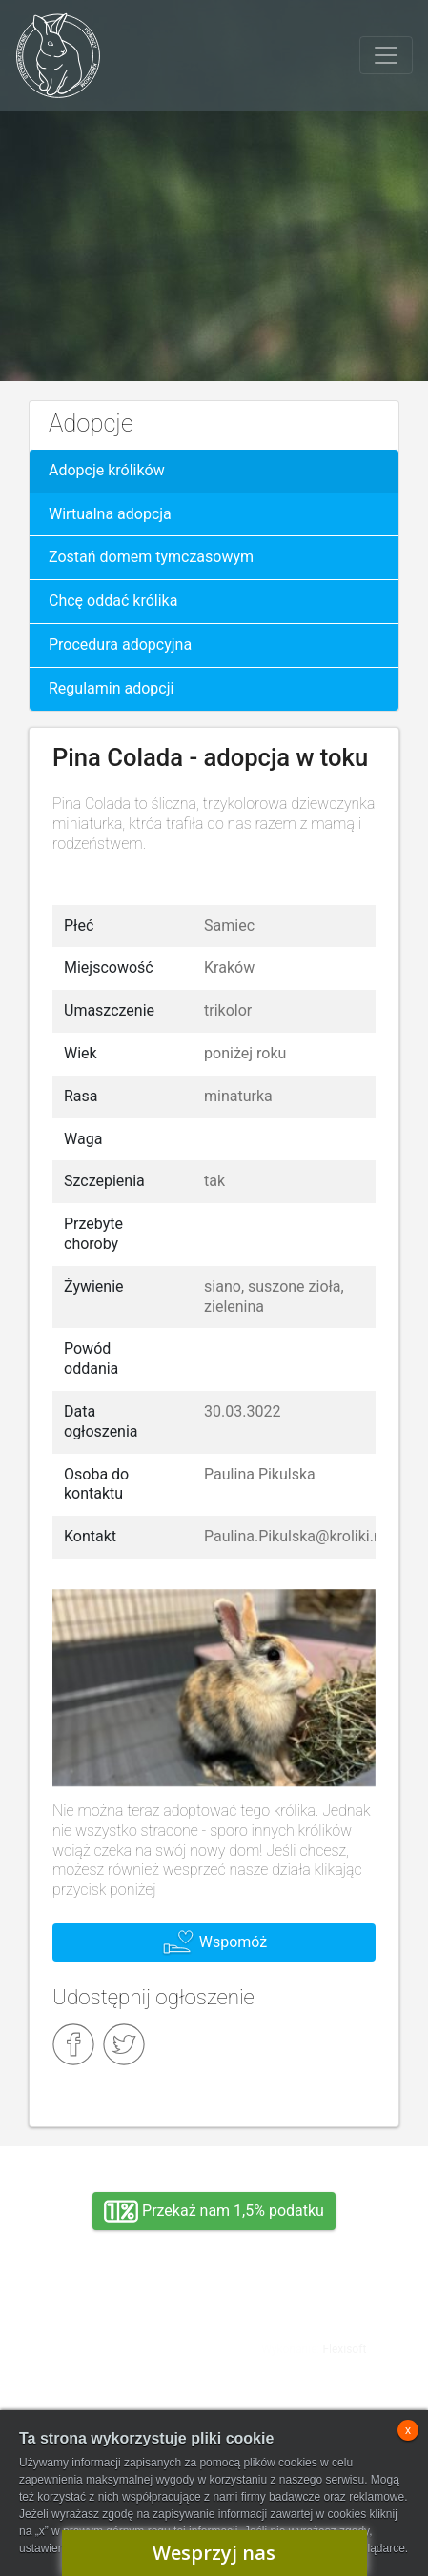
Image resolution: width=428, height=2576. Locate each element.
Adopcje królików (107, 470)
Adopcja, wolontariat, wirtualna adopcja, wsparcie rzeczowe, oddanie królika (114, 2334)
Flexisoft (344, 2349)
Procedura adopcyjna (120, 644)
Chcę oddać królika (113, 601)
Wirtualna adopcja (110, 514)
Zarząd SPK (114, 2399)
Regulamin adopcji (111, 688)
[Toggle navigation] (386, 55)
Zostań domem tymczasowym (151, 557)
